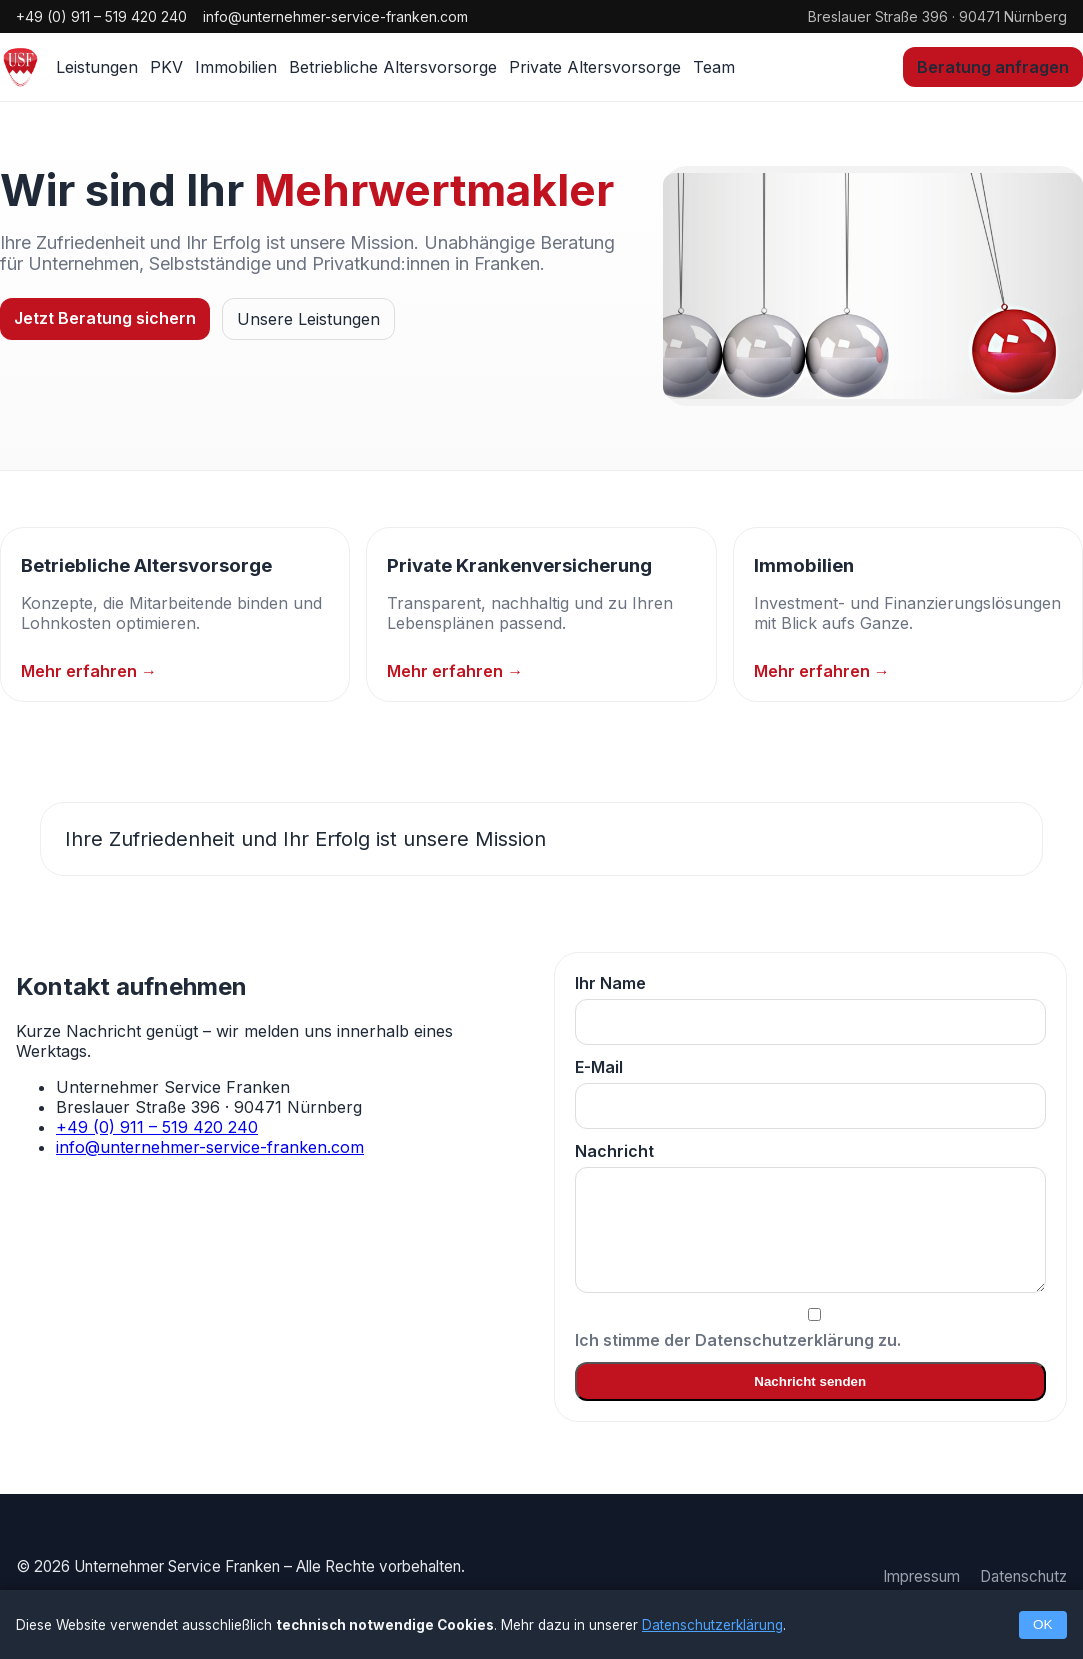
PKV (166, 67)
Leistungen (97, 67)
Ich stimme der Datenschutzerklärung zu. (811, 1329)
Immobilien (236, 67)
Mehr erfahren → (89, 671)
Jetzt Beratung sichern (105, 318)
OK (1043, 1624)
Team (714, 67)
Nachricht (811, 1217)
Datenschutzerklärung (712, 1625)
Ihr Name (811, 1009)
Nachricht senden (810, 1381)
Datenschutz (1023, 1576)
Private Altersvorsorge (595, 67)
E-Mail (811, 1093)
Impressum (921, 1576)
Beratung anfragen (993, 67)
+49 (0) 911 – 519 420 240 (101, 16)
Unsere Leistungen (308, 319)
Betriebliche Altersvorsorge (393, 67)
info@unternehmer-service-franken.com (335, 16)
